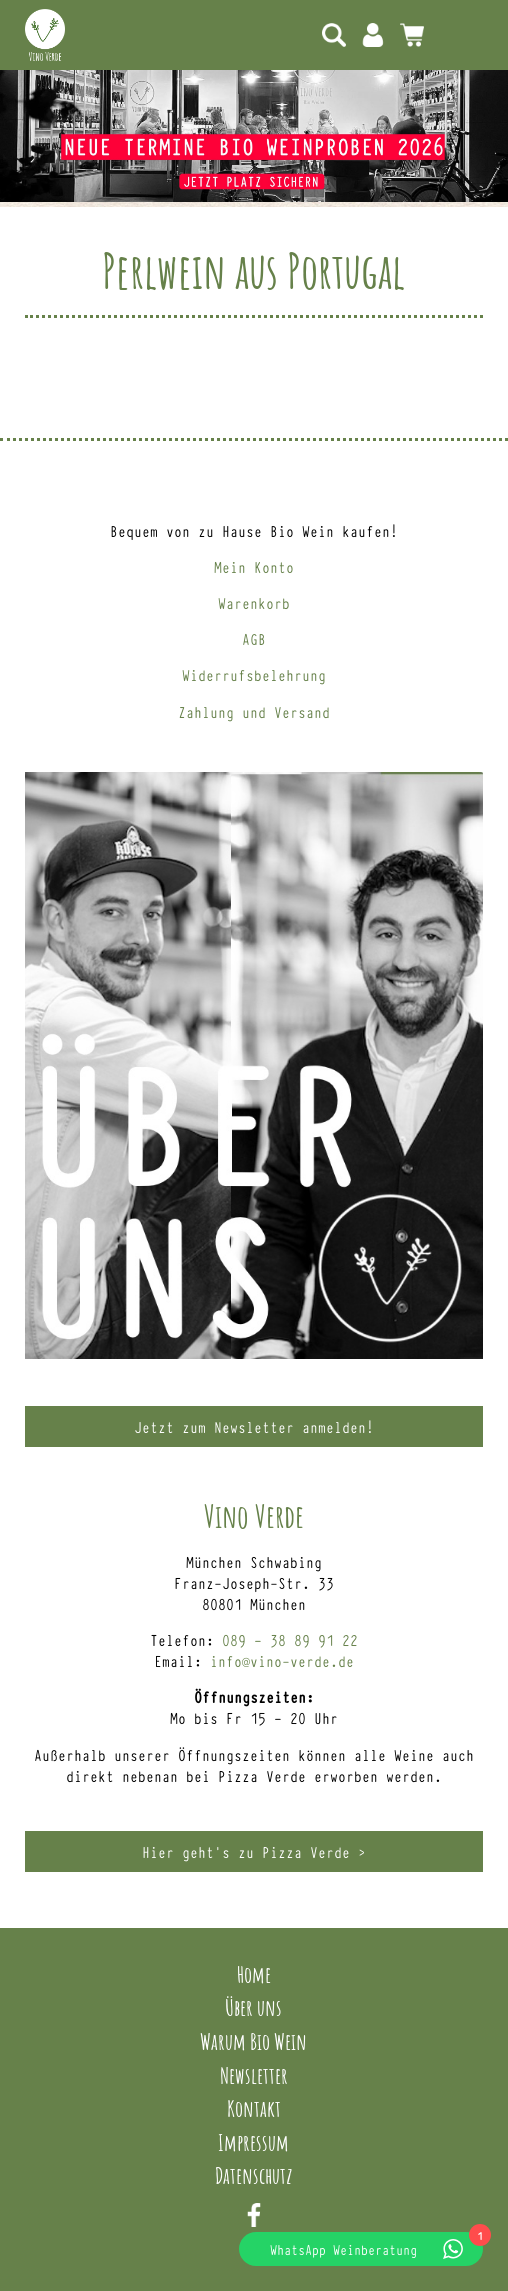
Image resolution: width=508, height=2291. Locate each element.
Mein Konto (373, 35)
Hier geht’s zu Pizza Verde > (254, 1851)
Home (254, 1974)
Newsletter (254, 2075)
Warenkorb (254, 602)
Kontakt (254, 2108)
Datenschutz (254, 2175)
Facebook (254, 2215)
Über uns (253, 2007)
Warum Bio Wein (253, 2041)
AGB (254, 638)
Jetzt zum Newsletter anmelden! (254, 1426)
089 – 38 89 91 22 (290, 1639)
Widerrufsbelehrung (254, 674)
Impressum (253, 2142)
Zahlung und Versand (254, 711)
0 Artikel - (412, 35)
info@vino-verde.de (282, 1660)
